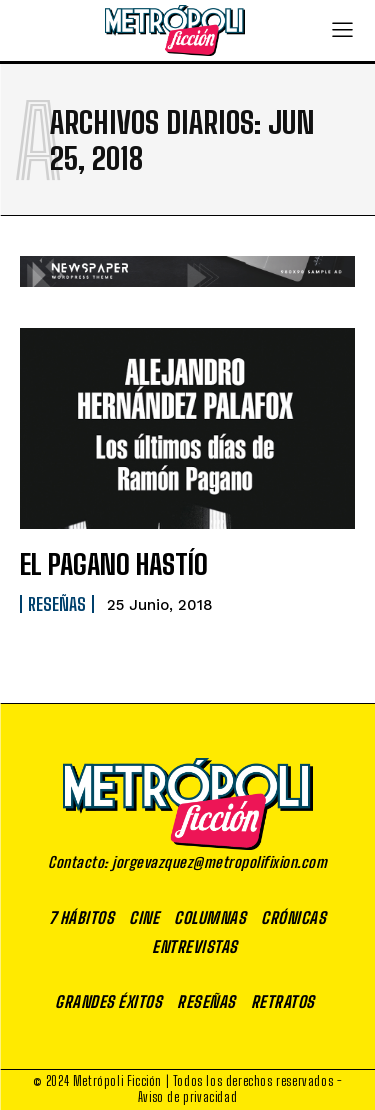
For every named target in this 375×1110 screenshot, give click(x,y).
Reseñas (57, 604)
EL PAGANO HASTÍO (114, 564)
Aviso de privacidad (187, 1097)
